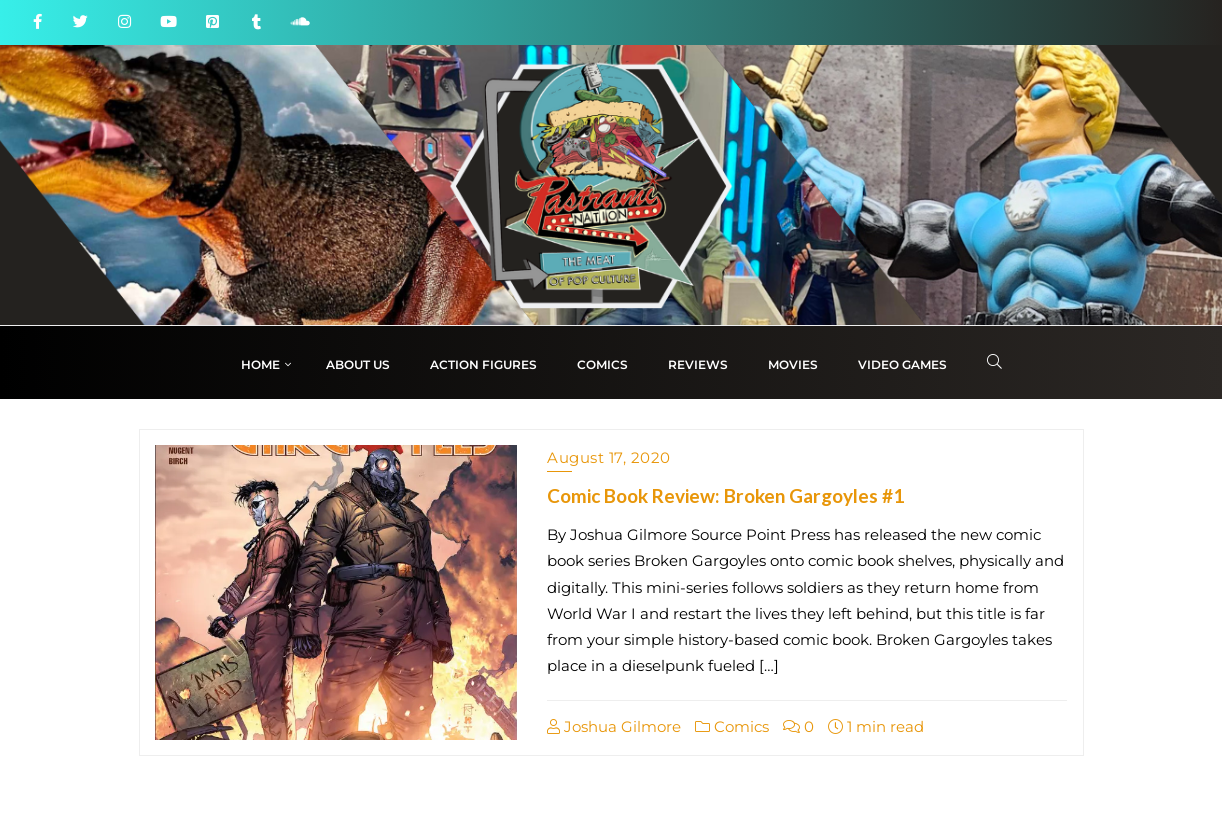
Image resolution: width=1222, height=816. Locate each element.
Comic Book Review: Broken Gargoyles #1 (725, 495)
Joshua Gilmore (614, 726)
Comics (732, 726)
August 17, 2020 (609, 457)
